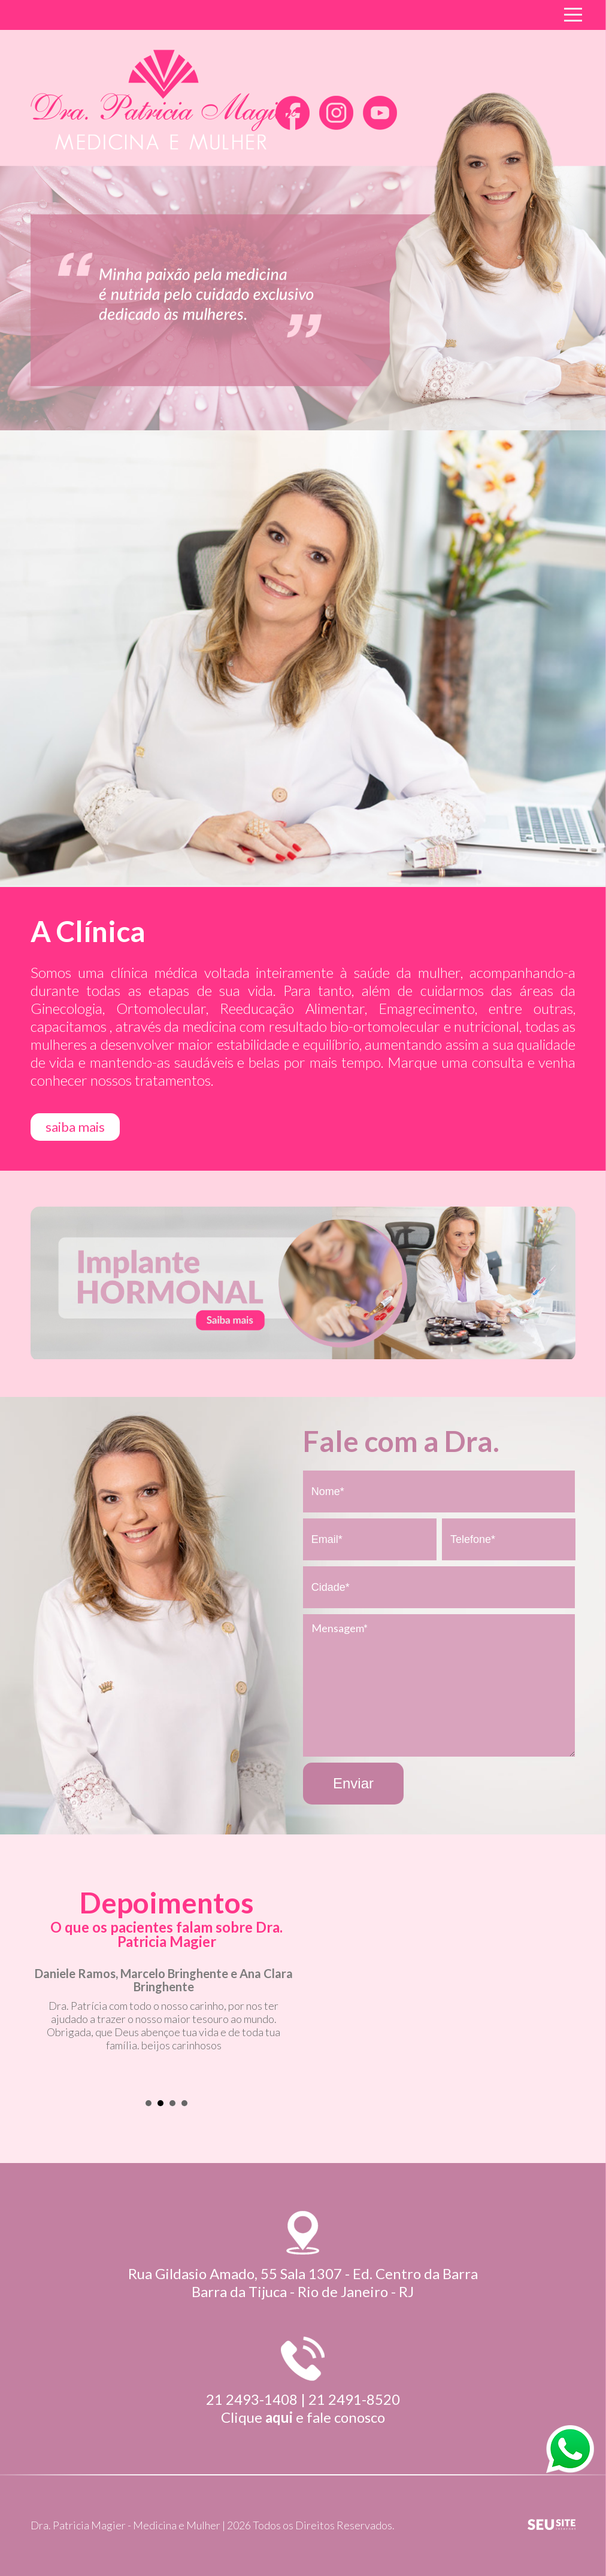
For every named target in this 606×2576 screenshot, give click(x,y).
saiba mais (75, 1127)
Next (287, 2029)
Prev (46, 2029)
